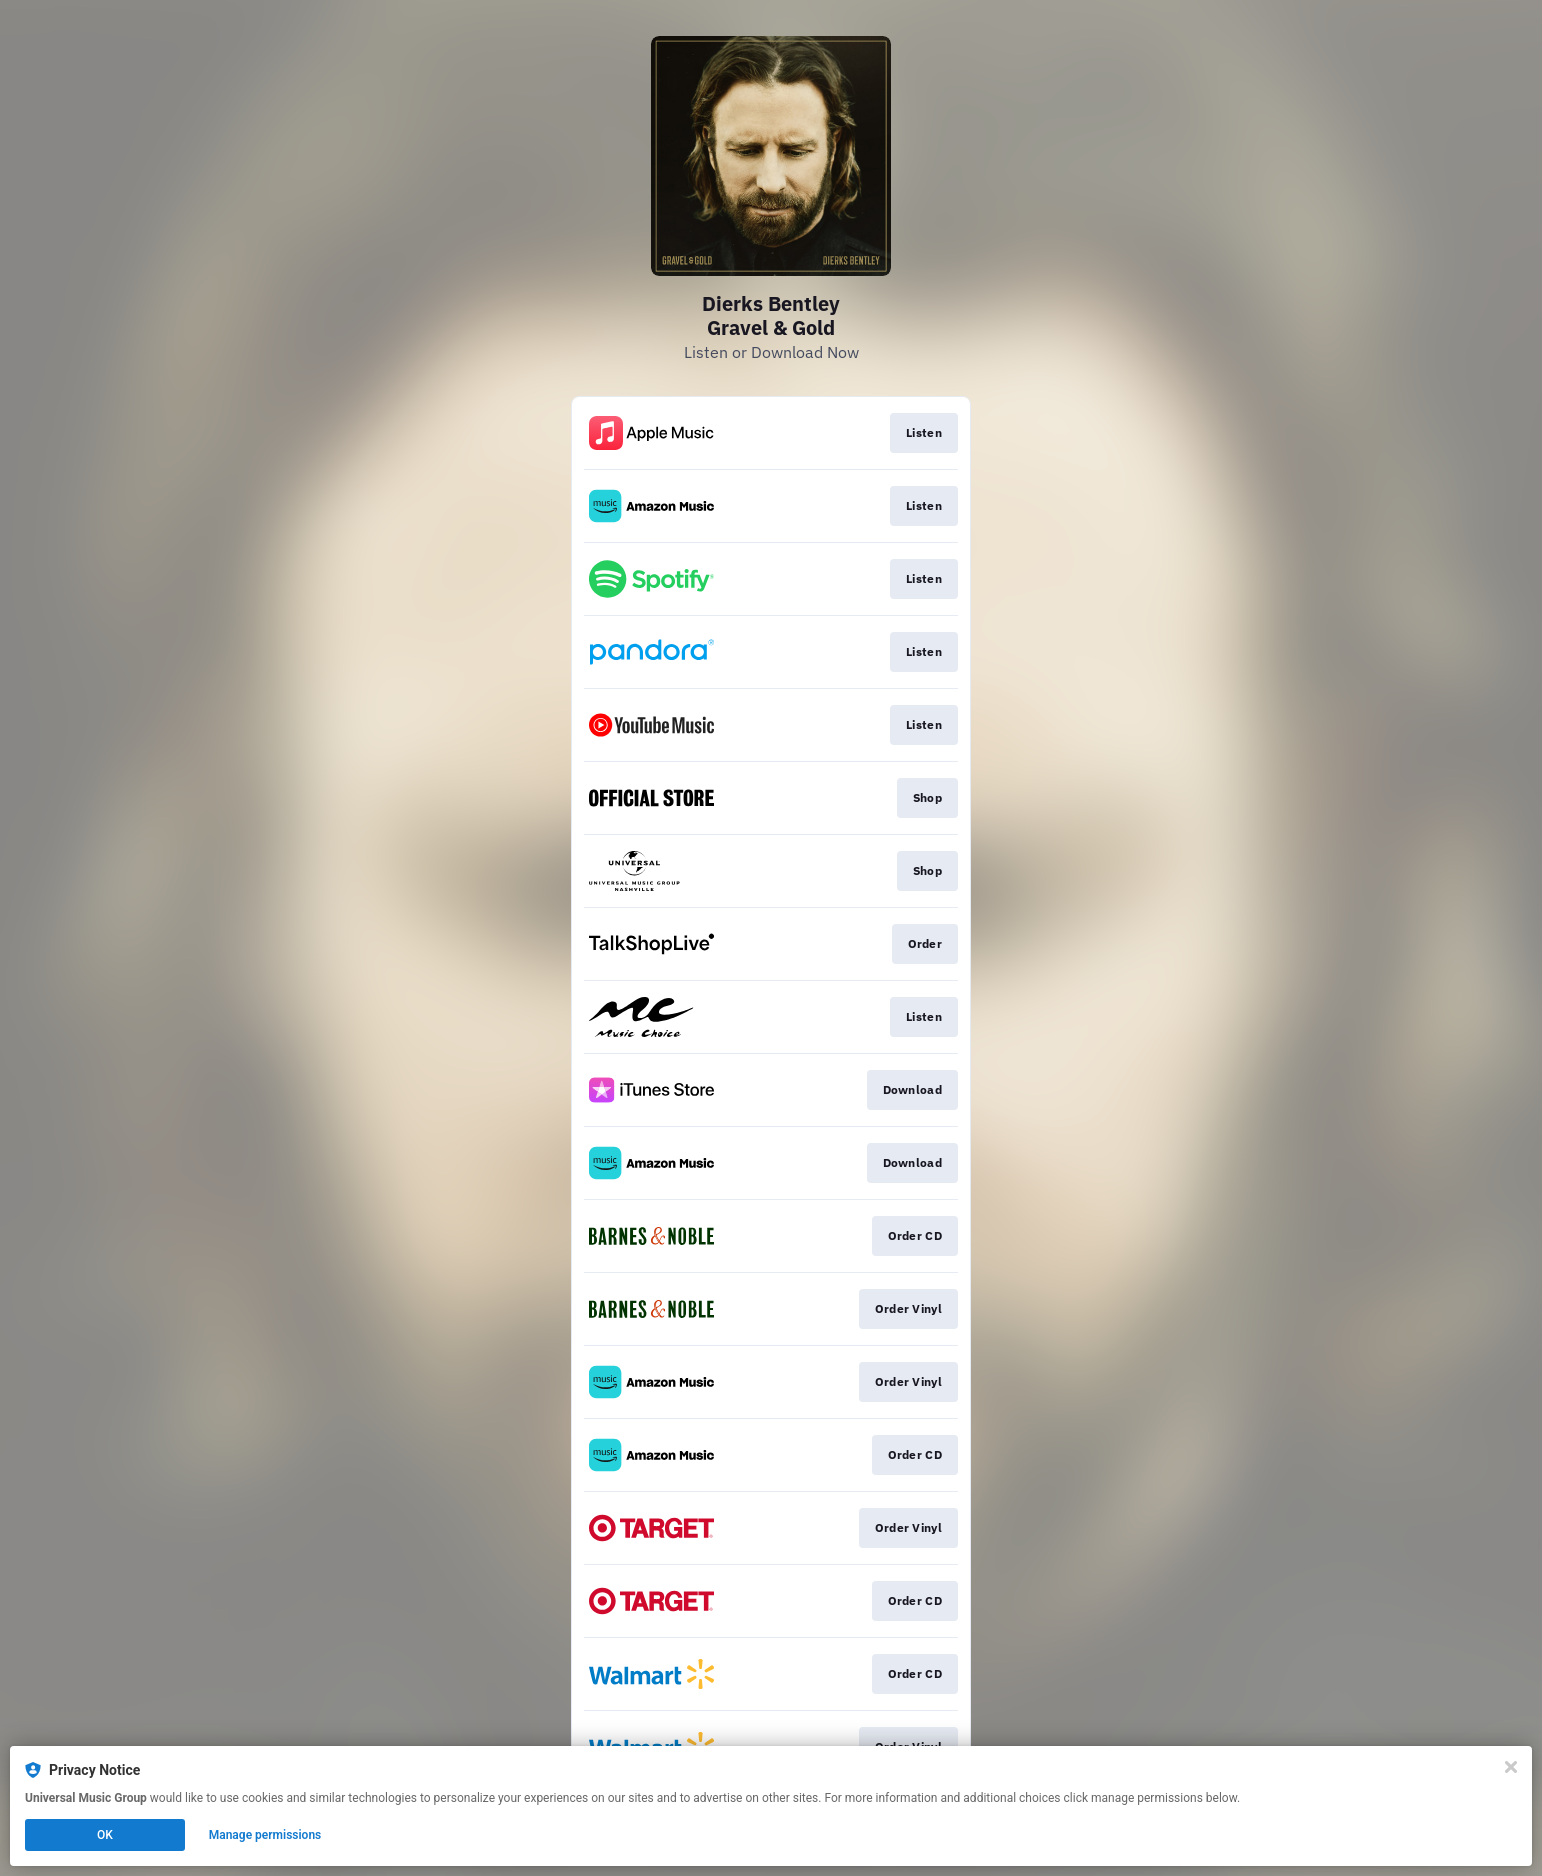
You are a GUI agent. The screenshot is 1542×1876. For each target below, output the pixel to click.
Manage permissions (265, 1835)
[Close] (1511, 1767)
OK (105, 1835)
